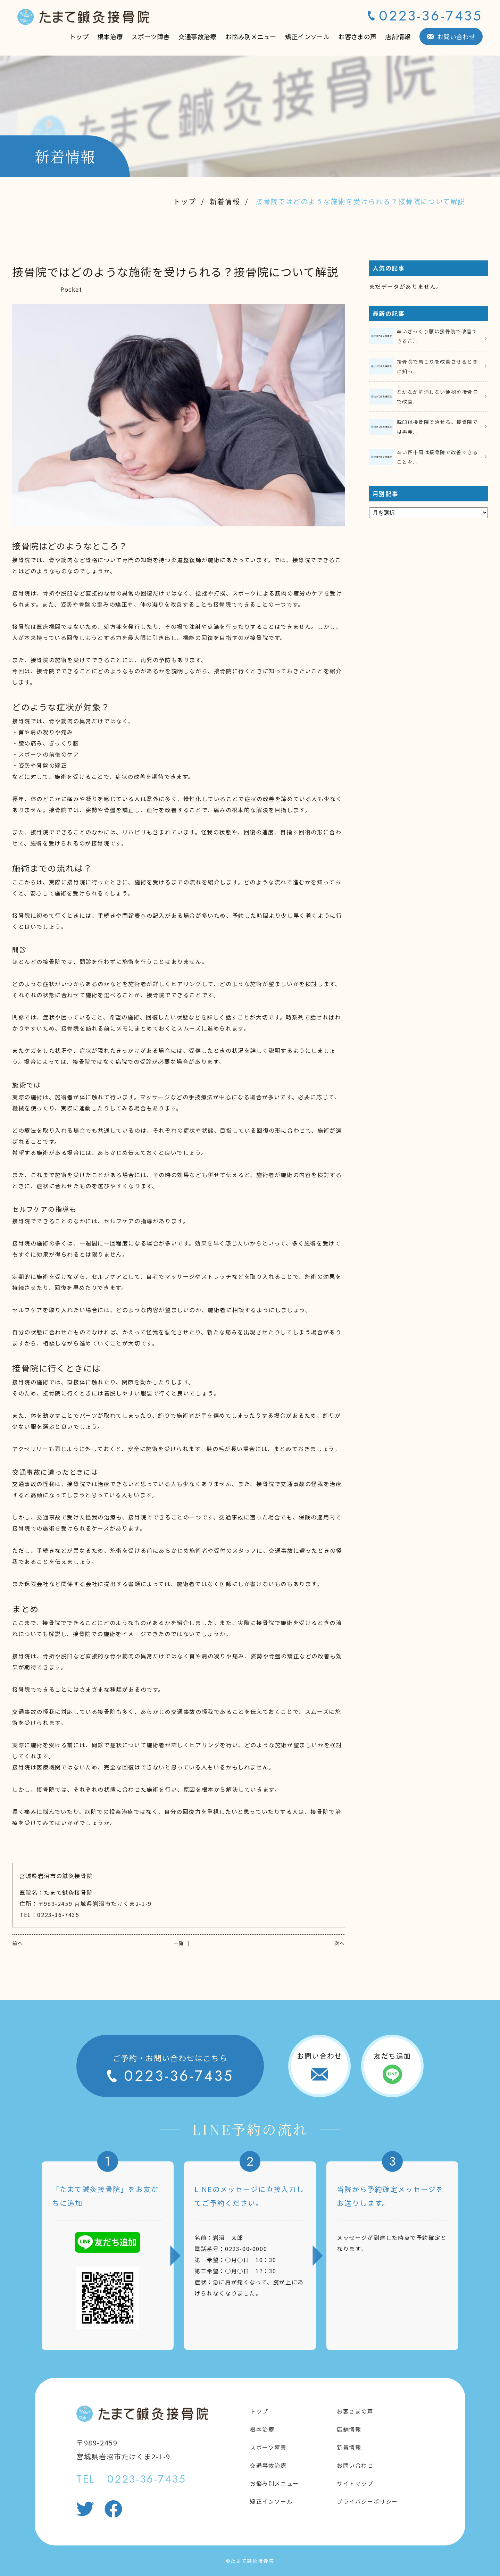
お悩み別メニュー (250, 36)
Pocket (71, 289)
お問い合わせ (456, 36)
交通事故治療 (197, 36)
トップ (79, 36)
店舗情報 (397, 36)
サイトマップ (355, 2483)
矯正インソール (307, 36)
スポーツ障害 (150, 36)
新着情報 (225, 201)
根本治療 (110, 36)
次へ (339, 1943)
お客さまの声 (357, 36)
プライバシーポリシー (367, 2501)
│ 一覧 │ (178, 1943)
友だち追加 (392, 2056)
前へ (17, 1943)
